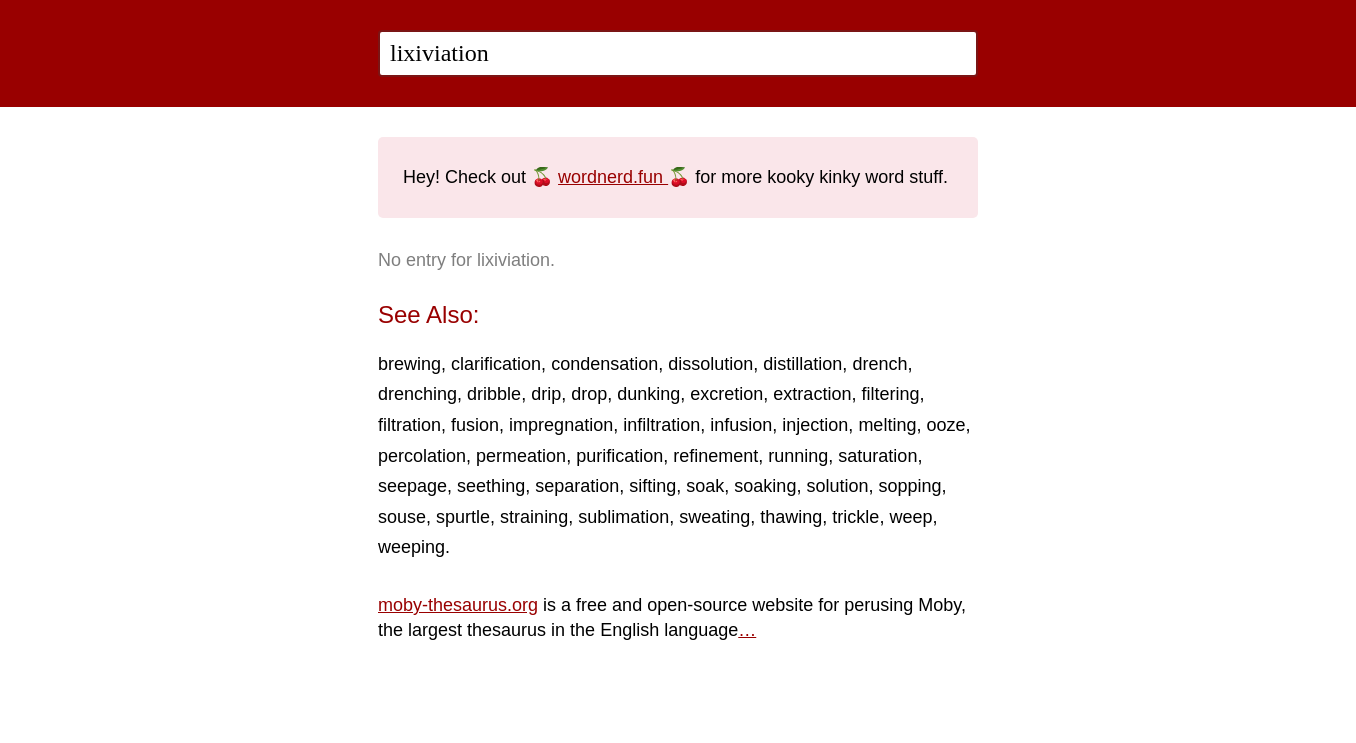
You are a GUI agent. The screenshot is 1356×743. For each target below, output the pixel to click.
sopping (909, 486)
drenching (417, 394)
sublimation (623, 517)
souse (402, 517)
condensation (604, 364)
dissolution (710, 364)
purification (619, 456)
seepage (412, 486)
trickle (855, 517)
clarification (496, 364)
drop (589, 394)
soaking (765, 486)
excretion (726, 394)
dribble (494, 394)
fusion (475, 425)
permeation (521, 456)
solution (837, 486)
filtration (409, 425)
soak (705, 486)
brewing (409, 364)
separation (577, 486)
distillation (802, 364)
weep (910, 517)
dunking (648, 394)
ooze (945, 425)
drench (879, 364)
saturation (877, 456)
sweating (714, 517)
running (798, 456)
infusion (741, 425)
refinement (715, 456)
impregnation (561, 425)
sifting (652, 486)
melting (887, 425)
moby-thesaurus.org (458, 605)
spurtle (463, 517)
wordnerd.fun (613, 177)
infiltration (661, 425)
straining (534, 517)
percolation (422, 456)
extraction (812, 394)
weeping (411, 547)
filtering (890, 394)
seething (491, 486)
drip (546, 394)
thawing (791, 517)
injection (815, 425)
